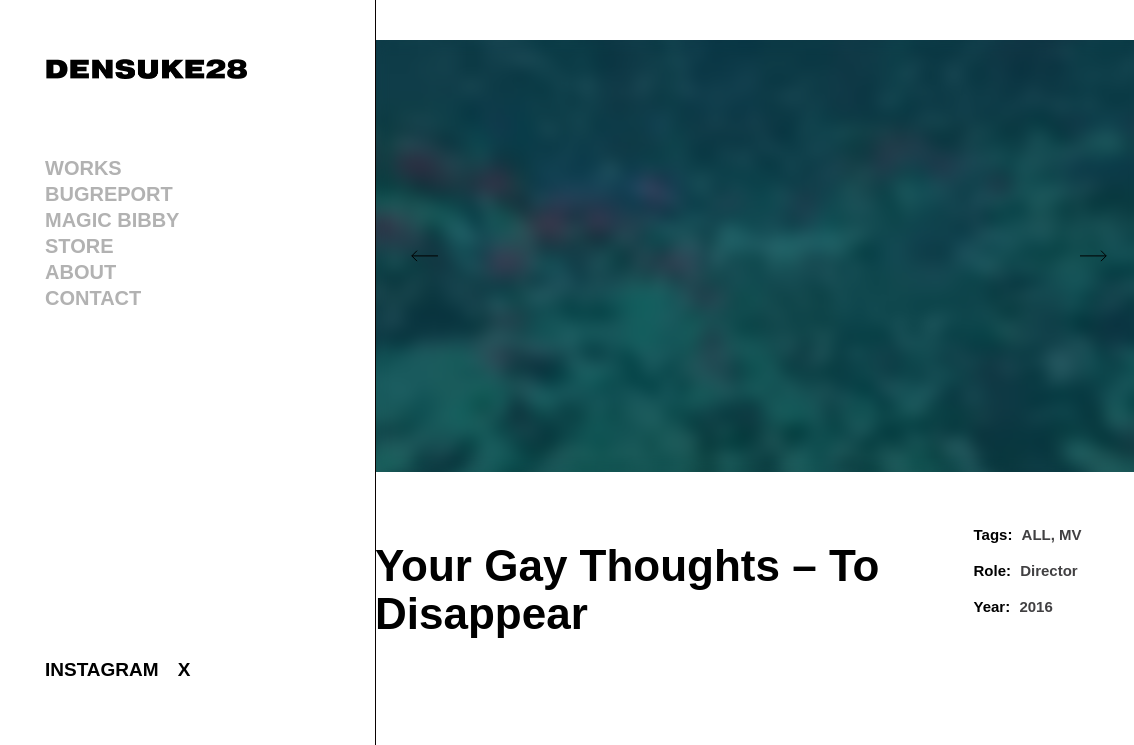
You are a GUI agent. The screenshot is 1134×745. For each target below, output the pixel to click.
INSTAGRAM (102, 669)
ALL (1036, 534)
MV (1070, 534)
